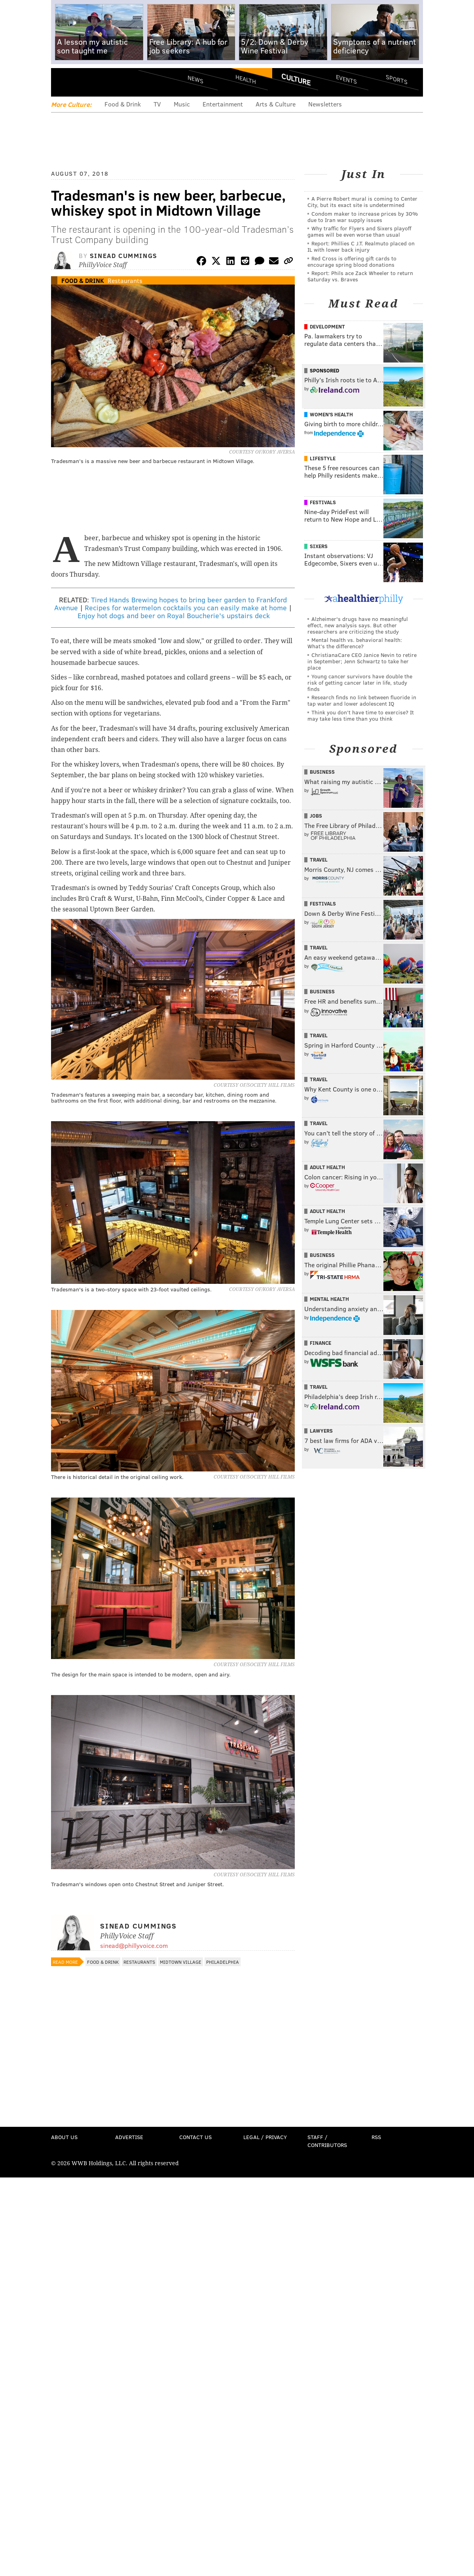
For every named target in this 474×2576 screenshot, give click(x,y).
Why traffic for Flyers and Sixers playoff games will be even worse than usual (359, 231)
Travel (319, 859)
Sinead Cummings (123, 255)
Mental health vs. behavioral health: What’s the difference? (354, 643)
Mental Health (329, 1298)
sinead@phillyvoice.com (134, 1945)
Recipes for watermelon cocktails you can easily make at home (186, 607)
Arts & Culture (276, 104)
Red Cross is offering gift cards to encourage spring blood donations (351, 261)
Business (322, 771)
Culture (296, 79)
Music (182, 104)
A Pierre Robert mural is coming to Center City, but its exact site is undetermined (362, 202)
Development (327, 326)
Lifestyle (323, 458)
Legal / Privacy (265, 2137)
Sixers (319, 546)
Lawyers (321, 1430)
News (195, 79)
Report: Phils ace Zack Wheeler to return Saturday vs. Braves (360, 276)
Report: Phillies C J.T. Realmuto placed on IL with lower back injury (361, 246)
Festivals (323, 502)
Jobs (316, 815)
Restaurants (125, 280)
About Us (64, 2137)
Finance (320, 1342)
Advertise (129, 2137)
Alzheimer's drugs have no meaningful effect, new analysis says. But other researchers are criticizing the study (357, 625)
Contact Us (195, 2137)
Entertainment (223, 104)
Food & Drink (122, 104)
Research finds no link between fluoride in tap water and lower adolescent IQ (361, 700)
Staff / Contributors (327, 2141)
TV (157, 104)
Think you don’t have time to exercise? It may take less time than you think (360, 715)
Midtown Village (180, 1962)
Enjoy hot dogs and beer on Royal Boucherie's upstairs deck (174, 615)
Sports (397, 79)
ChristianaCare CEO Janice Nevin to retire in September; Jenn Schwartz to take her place (362, 661)
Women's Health (331, 414)
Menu (63, 82)
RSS (376, 2137)
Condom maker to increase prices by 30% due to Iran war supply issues (362, 217)
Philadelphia (222, 1962)
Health (245, 79)
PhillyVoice (105, 82)
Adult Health (327, 1167)
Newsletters (325, 104)
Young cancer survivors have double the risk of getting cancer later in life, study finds (359, 682)
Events (346, 79)
